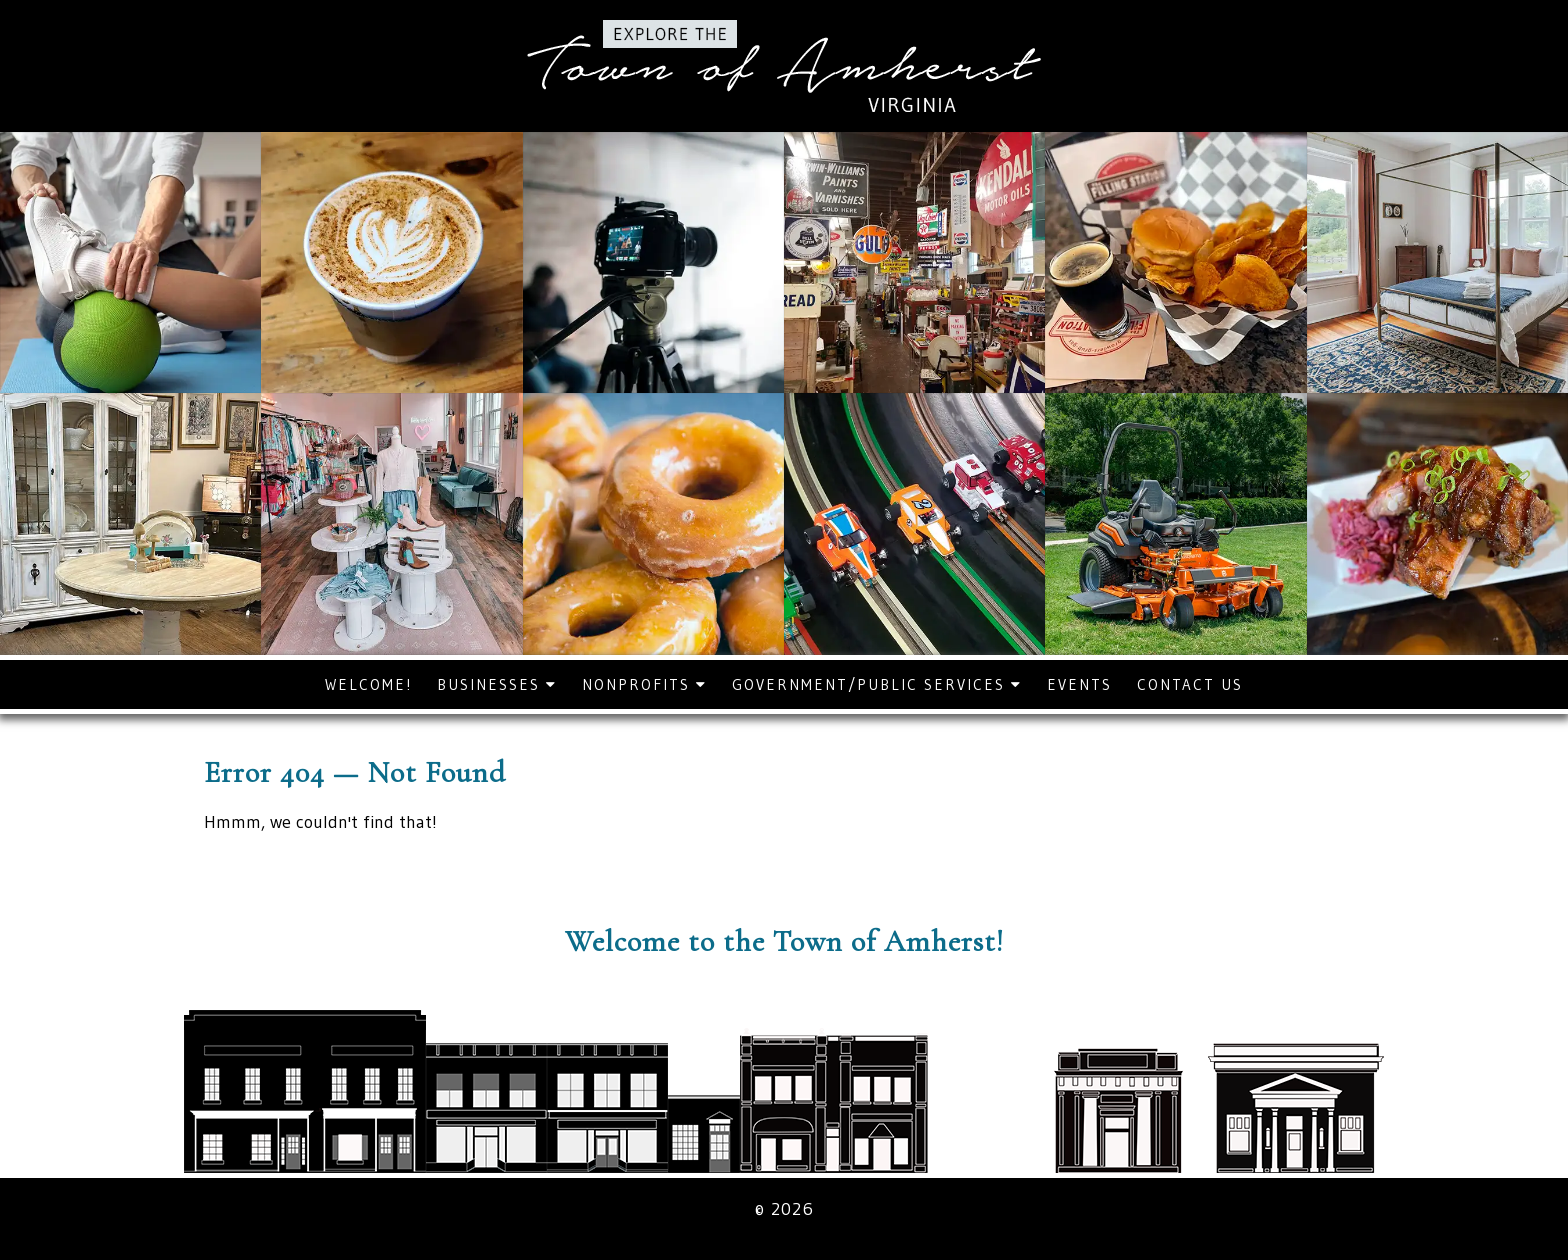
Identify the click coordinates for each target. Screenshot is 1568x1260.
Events (1079, 684)
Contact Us (1190, 684)
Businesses (497, 684)
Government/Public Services (877, 684)
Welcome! (368, 684)
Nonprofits (644, 684)
